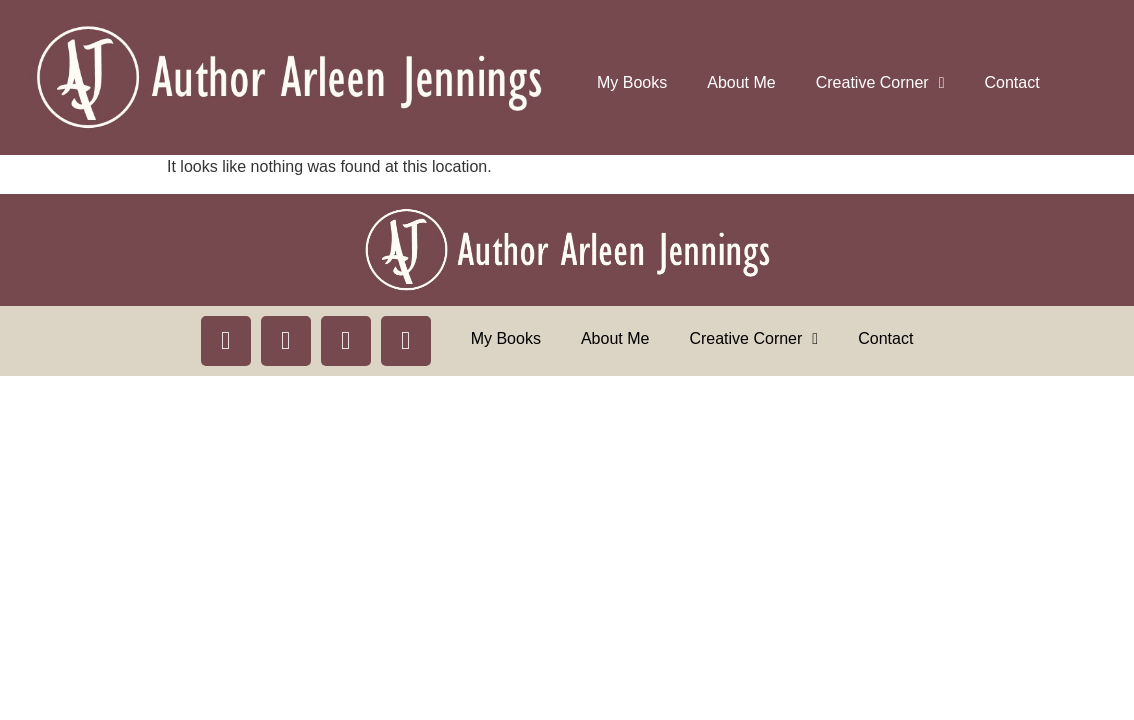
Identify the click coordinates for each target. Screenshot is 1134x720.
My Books (632, 82)
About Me (741, 82)
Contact (1012, 82)
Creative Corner (880, 83)
